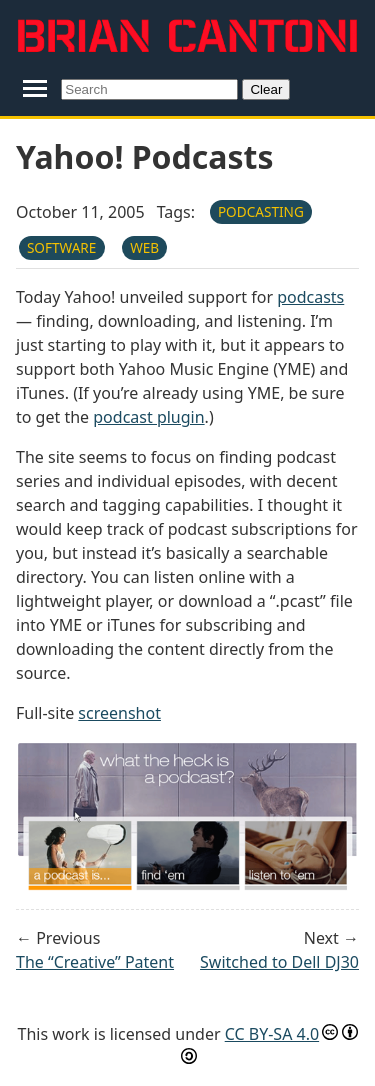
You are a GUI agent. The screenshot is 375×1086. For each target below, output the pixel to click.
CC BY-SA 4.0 (272, 1034)
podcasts (310, 297)
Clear (266, 89)
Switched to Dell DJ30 (279, 962)
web (144, 247)
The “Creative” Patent (95, 962)
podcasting (261, 211)
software (62, 247)
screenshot (119, 713)
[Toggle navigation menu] (34, 88)
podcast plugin (148, 417)
